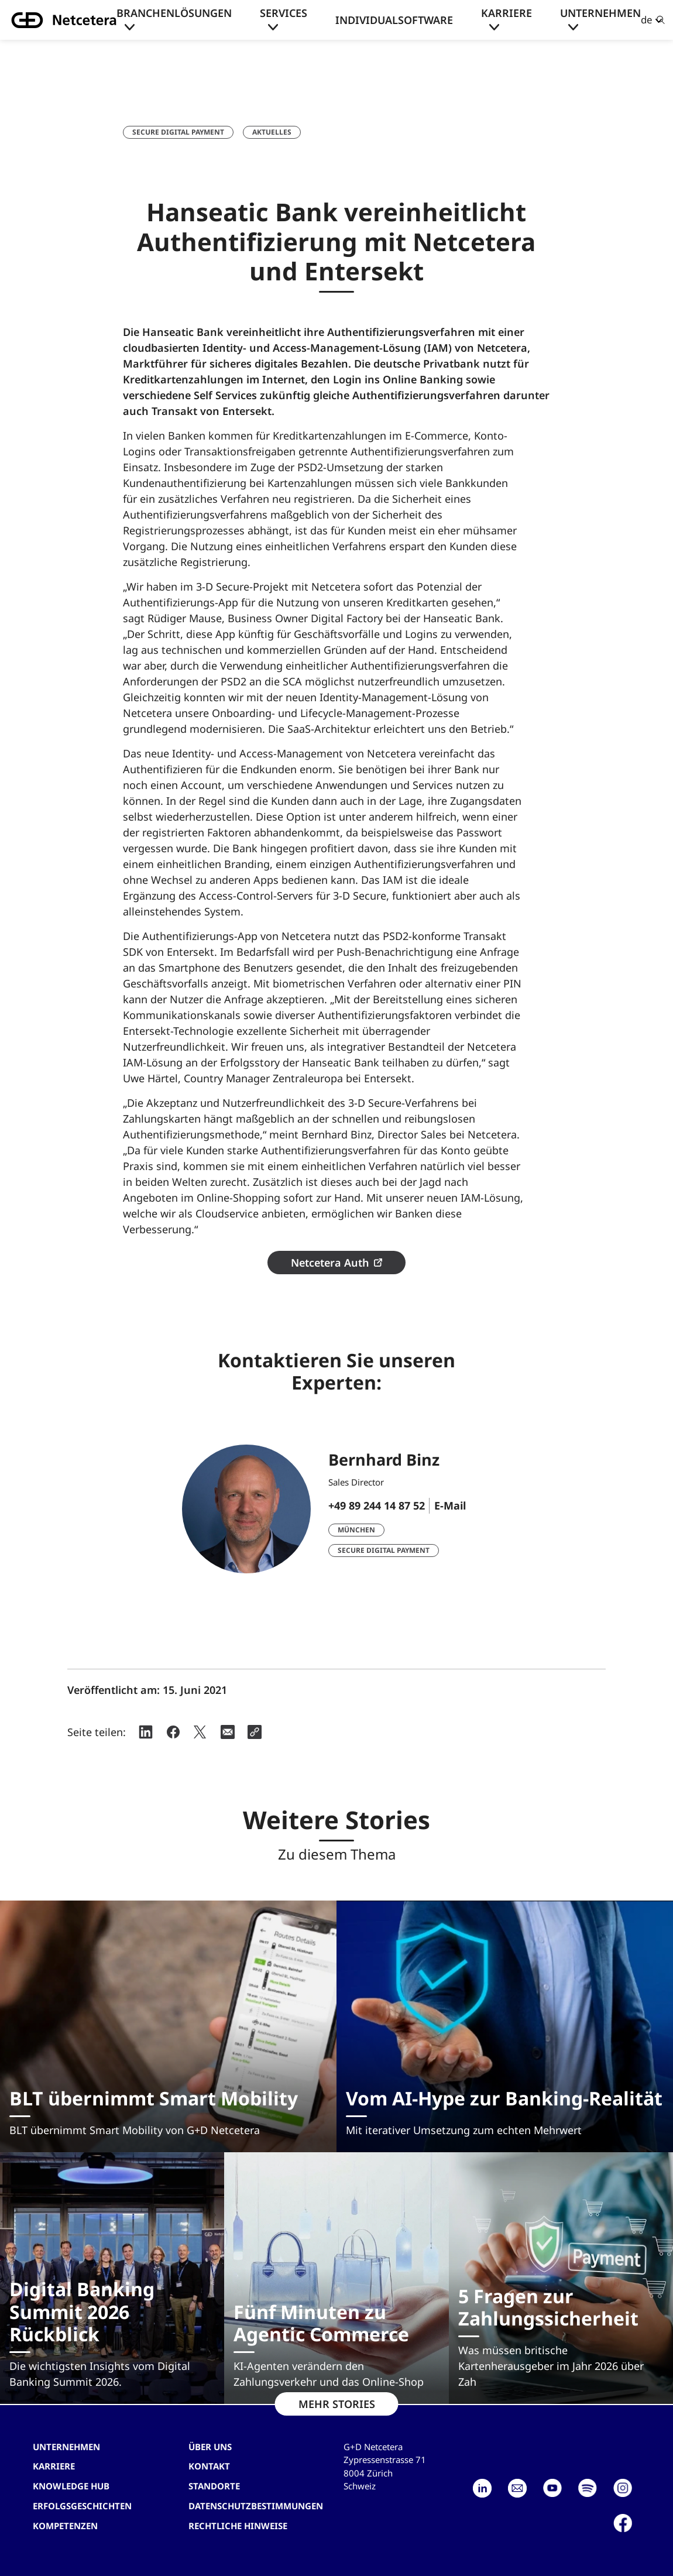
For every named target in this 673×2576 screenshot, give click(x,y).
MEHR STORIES (336, 2404)
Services (283, 13)
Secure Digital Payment (178, 132)
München (356, 1530)
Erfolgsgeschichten (82, 2506)
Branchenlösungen (174, 13)
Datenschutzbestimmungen (255, 2506)
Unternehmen (600, 13)
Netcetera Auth (330, 1263)
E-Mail (450, 1505)
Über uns (210, 2446)
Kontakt (209, 2466)
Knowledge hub (71, 2486)
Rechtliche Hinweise (237, 2526)
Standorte (214, 2486)
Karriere (506, 13)
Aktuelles (271, 132)
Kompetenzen (65, 2526)
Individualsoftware (394, 20)
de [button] (647, 19)
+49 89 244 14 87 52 (376, 1505)
